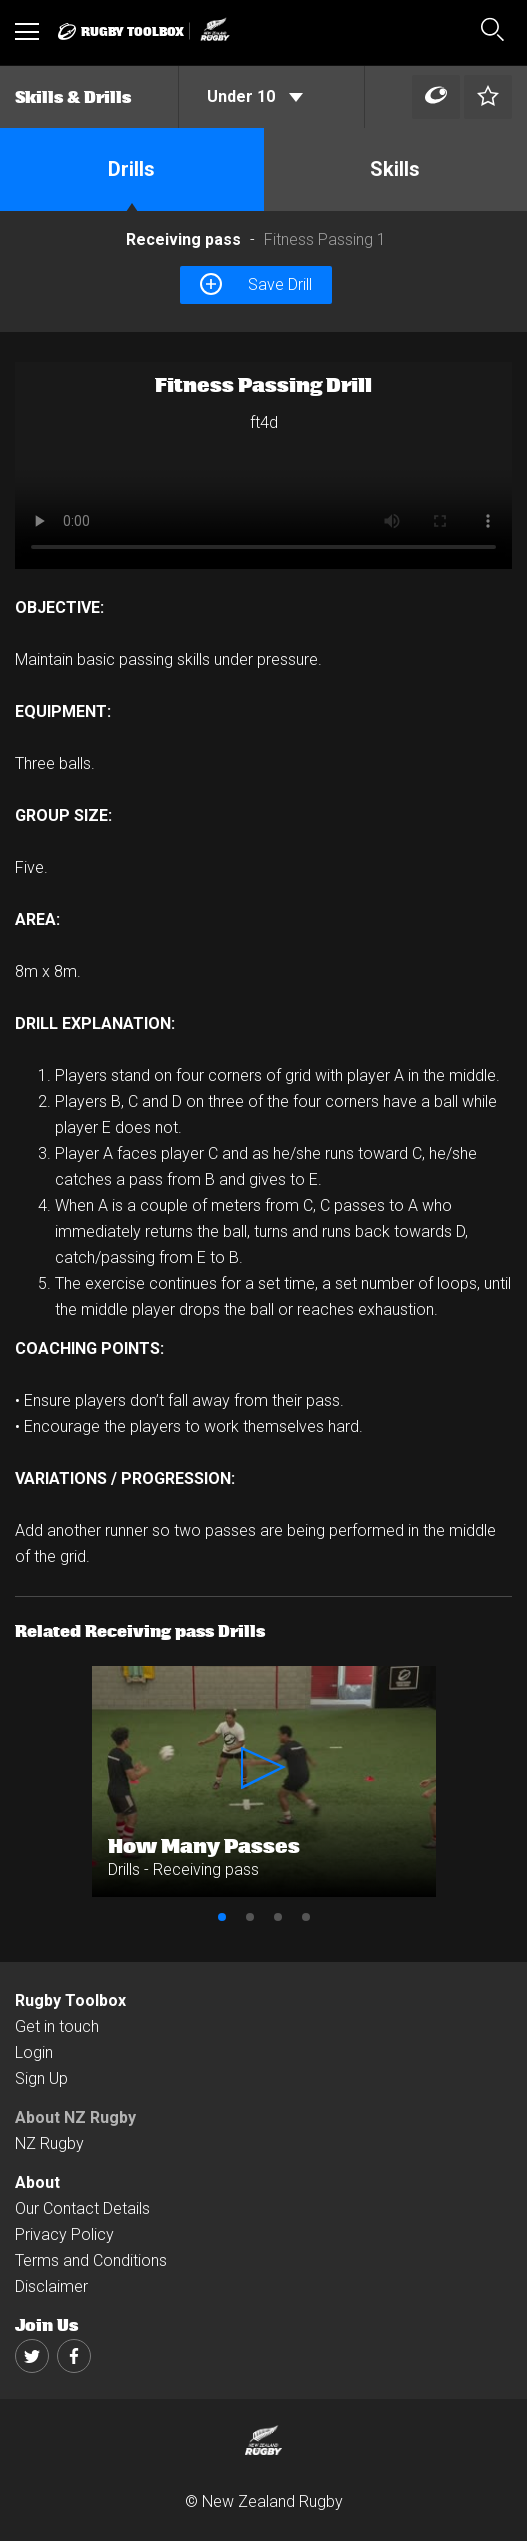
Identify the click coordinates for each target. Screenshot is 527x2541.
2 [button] (250, 1917)
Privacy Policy (64, 2234)
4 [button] (306, 1917)
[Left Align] (436, 97)
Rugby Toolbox (70, 2000)
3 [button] (278, 1917)
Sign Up (41, 2078)
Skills (395, 169)
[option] (263, 465)
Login (34, 2052)
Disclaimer (51, 2286)
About (37, 2182)
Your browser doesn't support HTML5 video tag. (263, 465)
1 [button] (222, 1917)
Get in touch (57, 2026)
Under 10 (255, 96)
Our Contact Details (82, 2208)
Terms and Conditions (91, 2260)
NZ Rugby (49, 2143)
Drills (131, 169)
